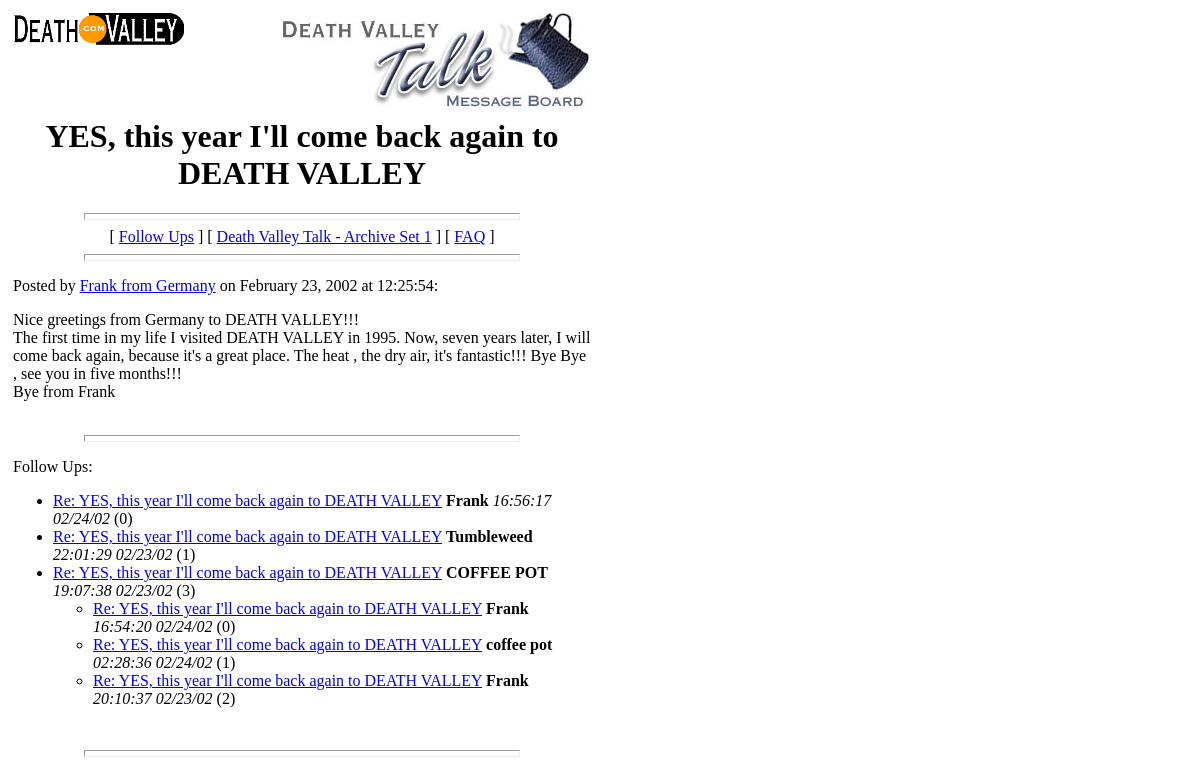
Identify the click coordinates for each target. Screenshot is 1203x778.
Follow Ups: (53, 466)
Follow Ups (156, 236)
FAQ (469, 236)
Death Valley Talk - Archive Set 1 (324, 236)
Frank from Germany (148, 285)
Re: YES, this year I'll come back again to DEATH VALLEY (247, 500)
